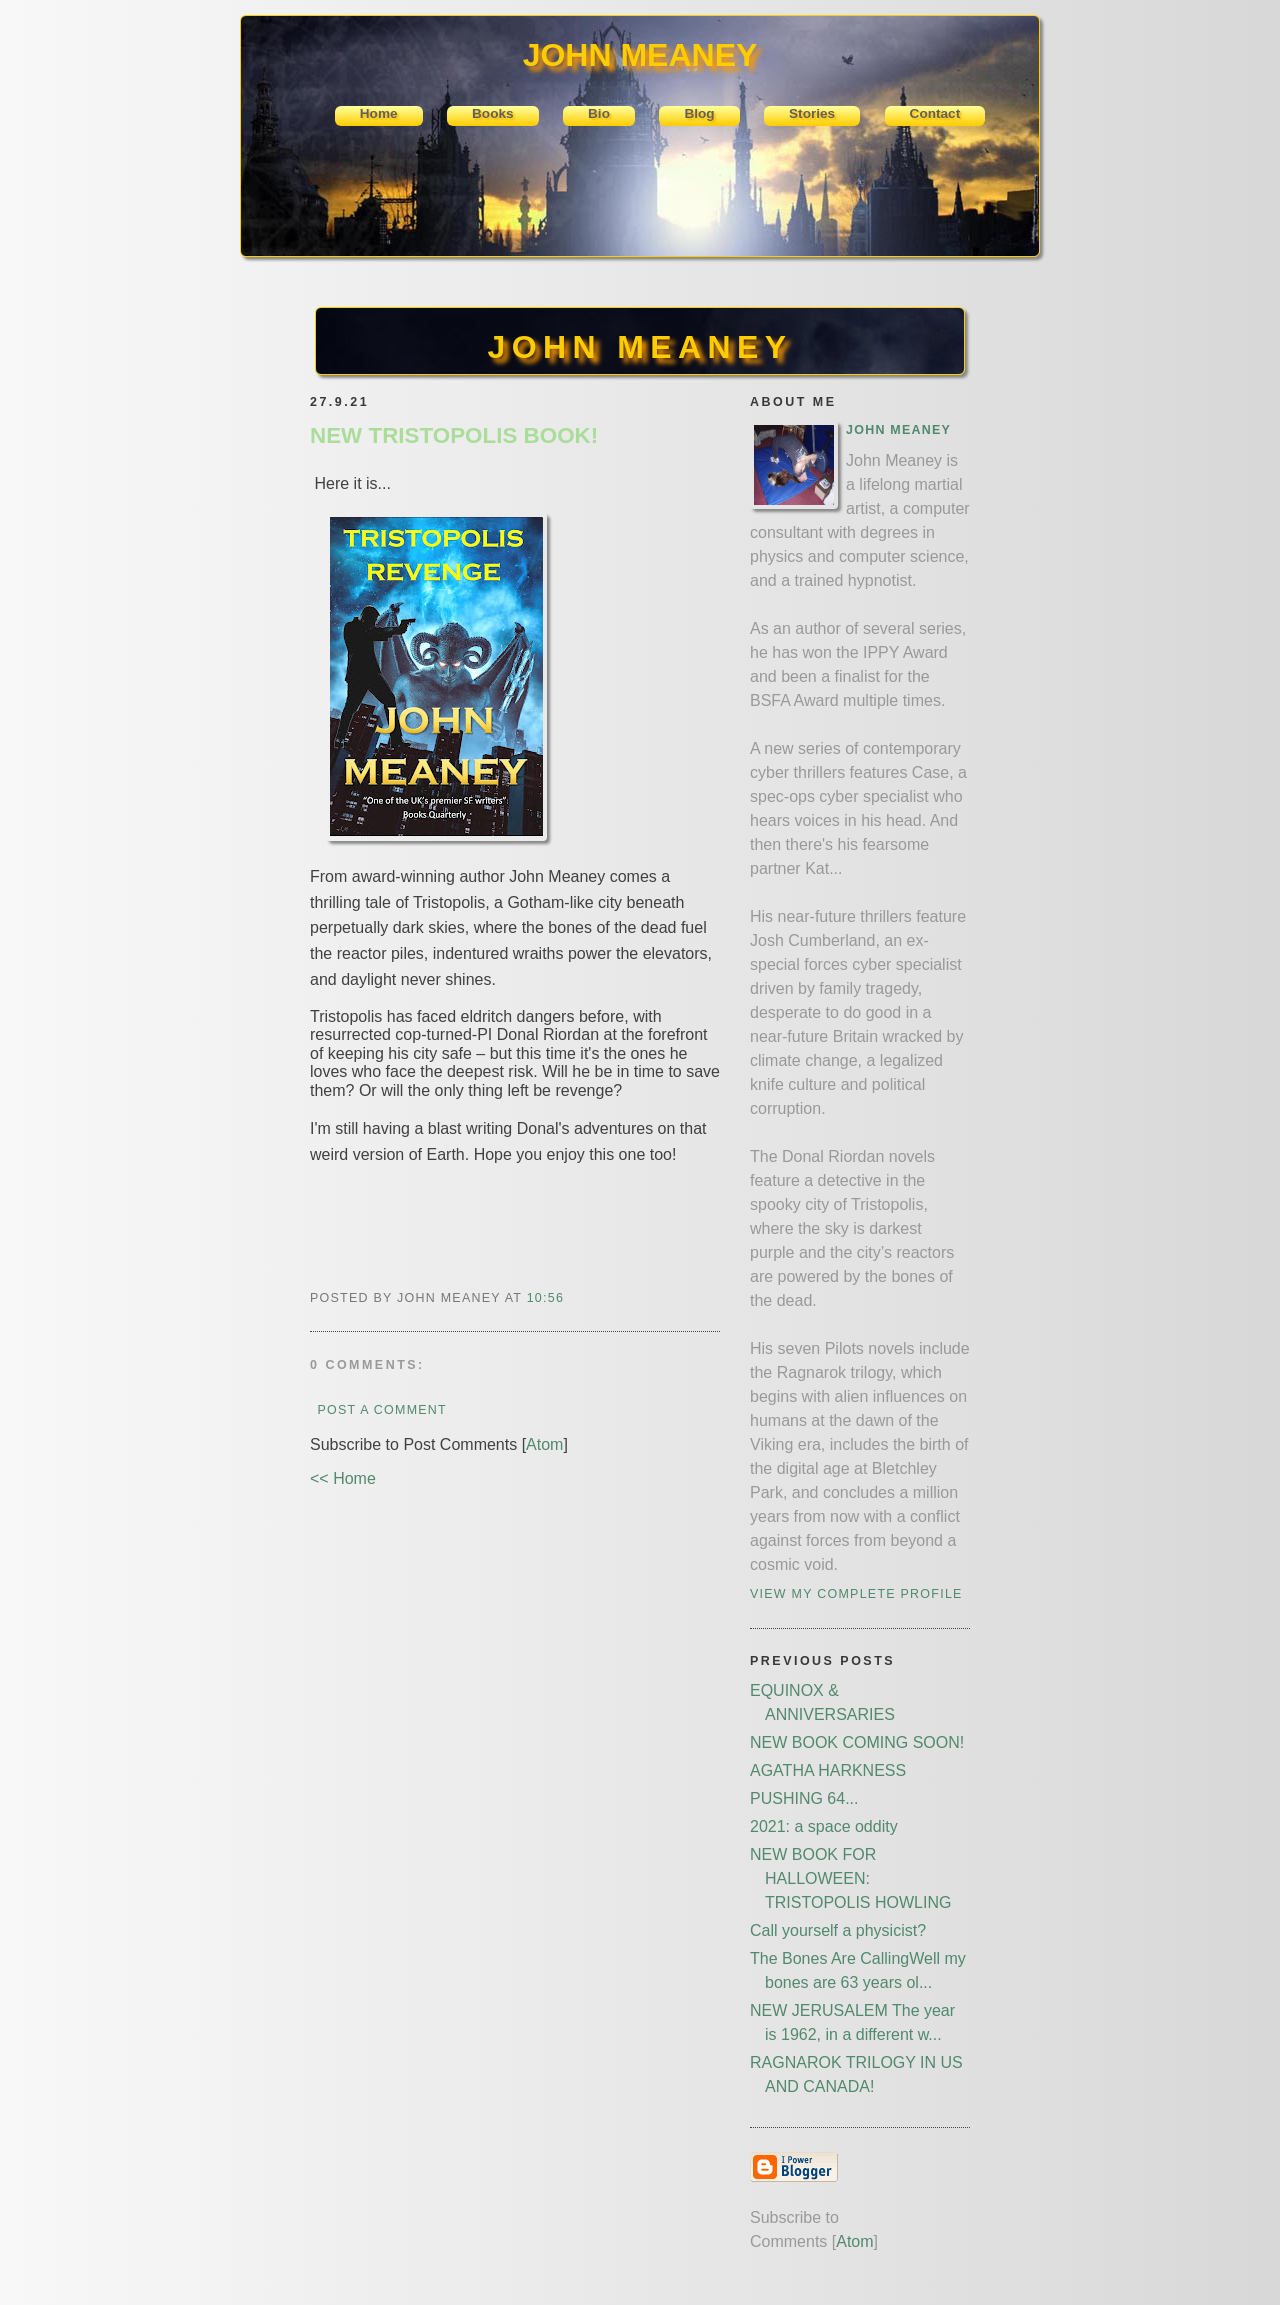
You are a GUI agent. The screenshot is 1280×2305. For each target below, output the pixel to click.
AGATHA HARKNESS (828, 1770)
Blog (699, 113)
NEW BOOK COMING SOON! (857, 1742)
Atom (544, 1444)
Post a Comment (381, 1410)
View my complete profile (856, 1594)
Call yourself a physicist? (838, 1930)
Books (493, 113)
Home (379, 113)
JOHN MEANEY (639, 347)
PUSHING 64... (804, 1798)
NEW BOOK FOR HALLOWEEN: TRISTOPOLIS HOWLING (850, 1878)
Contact (935, 113)
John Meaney (898, 430)
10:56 (545, 1298)
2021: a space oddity (824, 1826)
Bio (599, 113)
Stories (812, 113)
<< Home (343, 1478)
